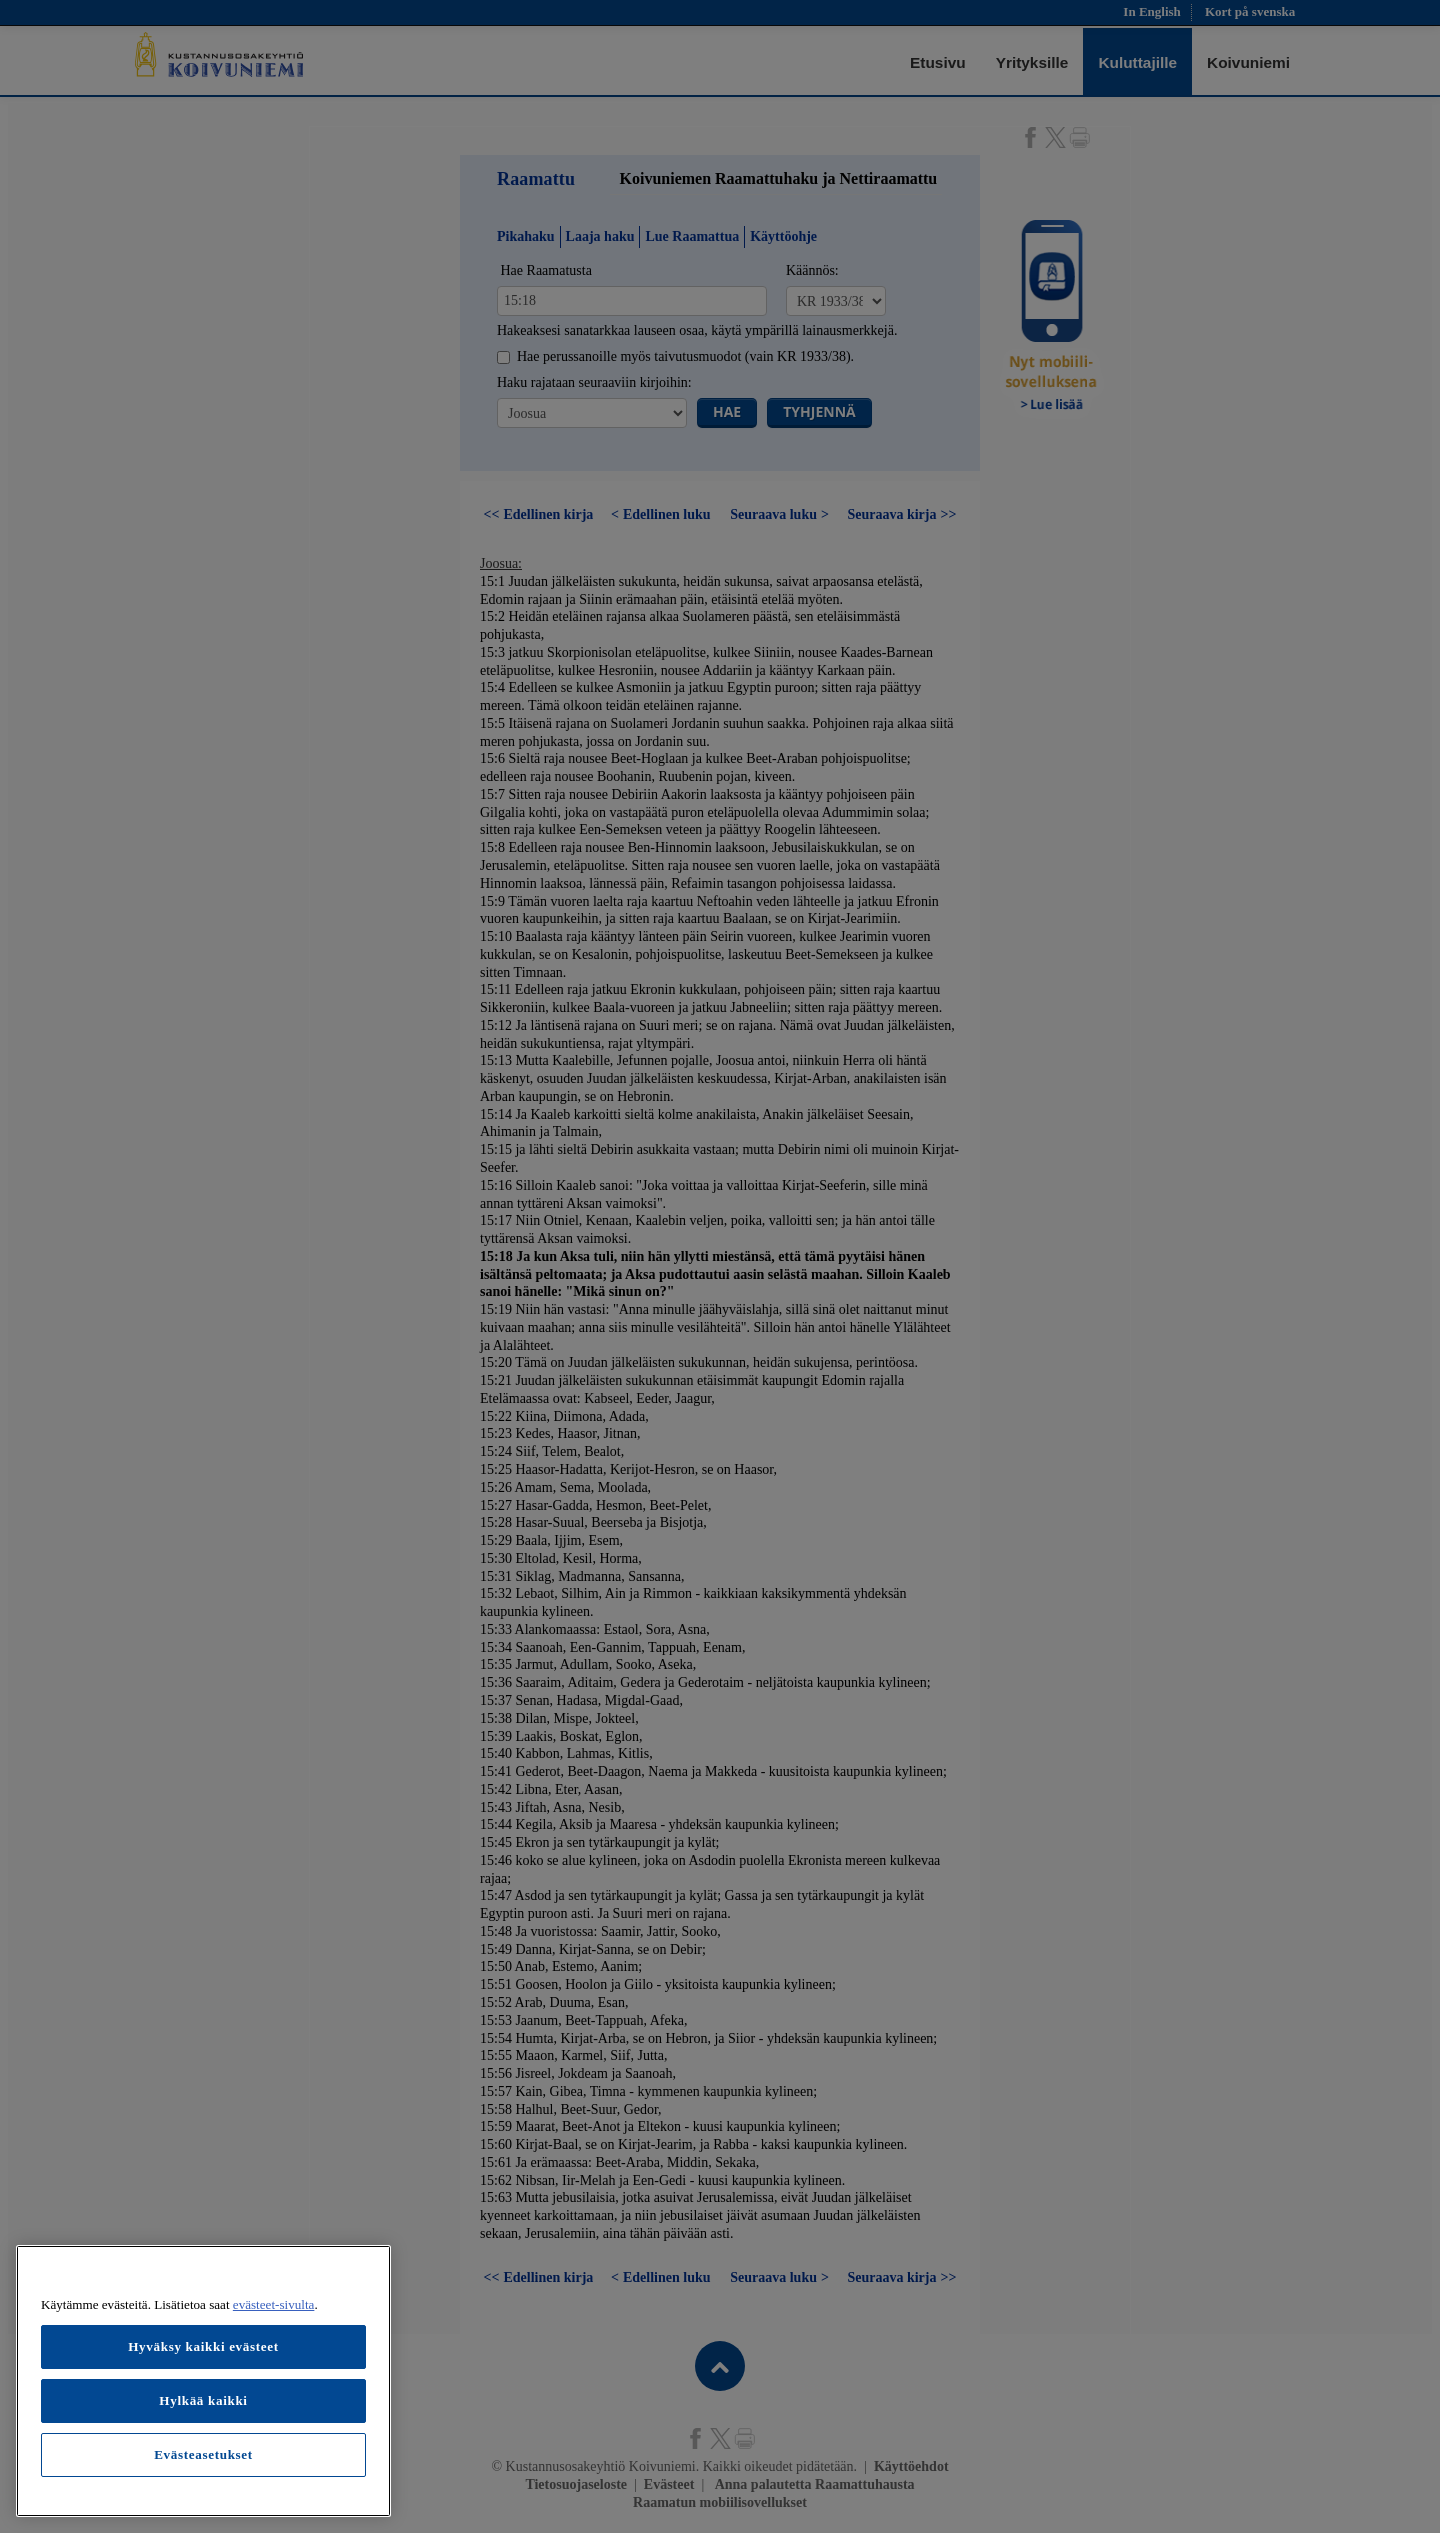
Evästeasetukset (203, 2454)
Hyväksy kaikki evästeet (203, 2346)
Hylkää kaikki (203, 2400)
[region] (203, 2381)
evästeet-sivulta (274, 2304)
